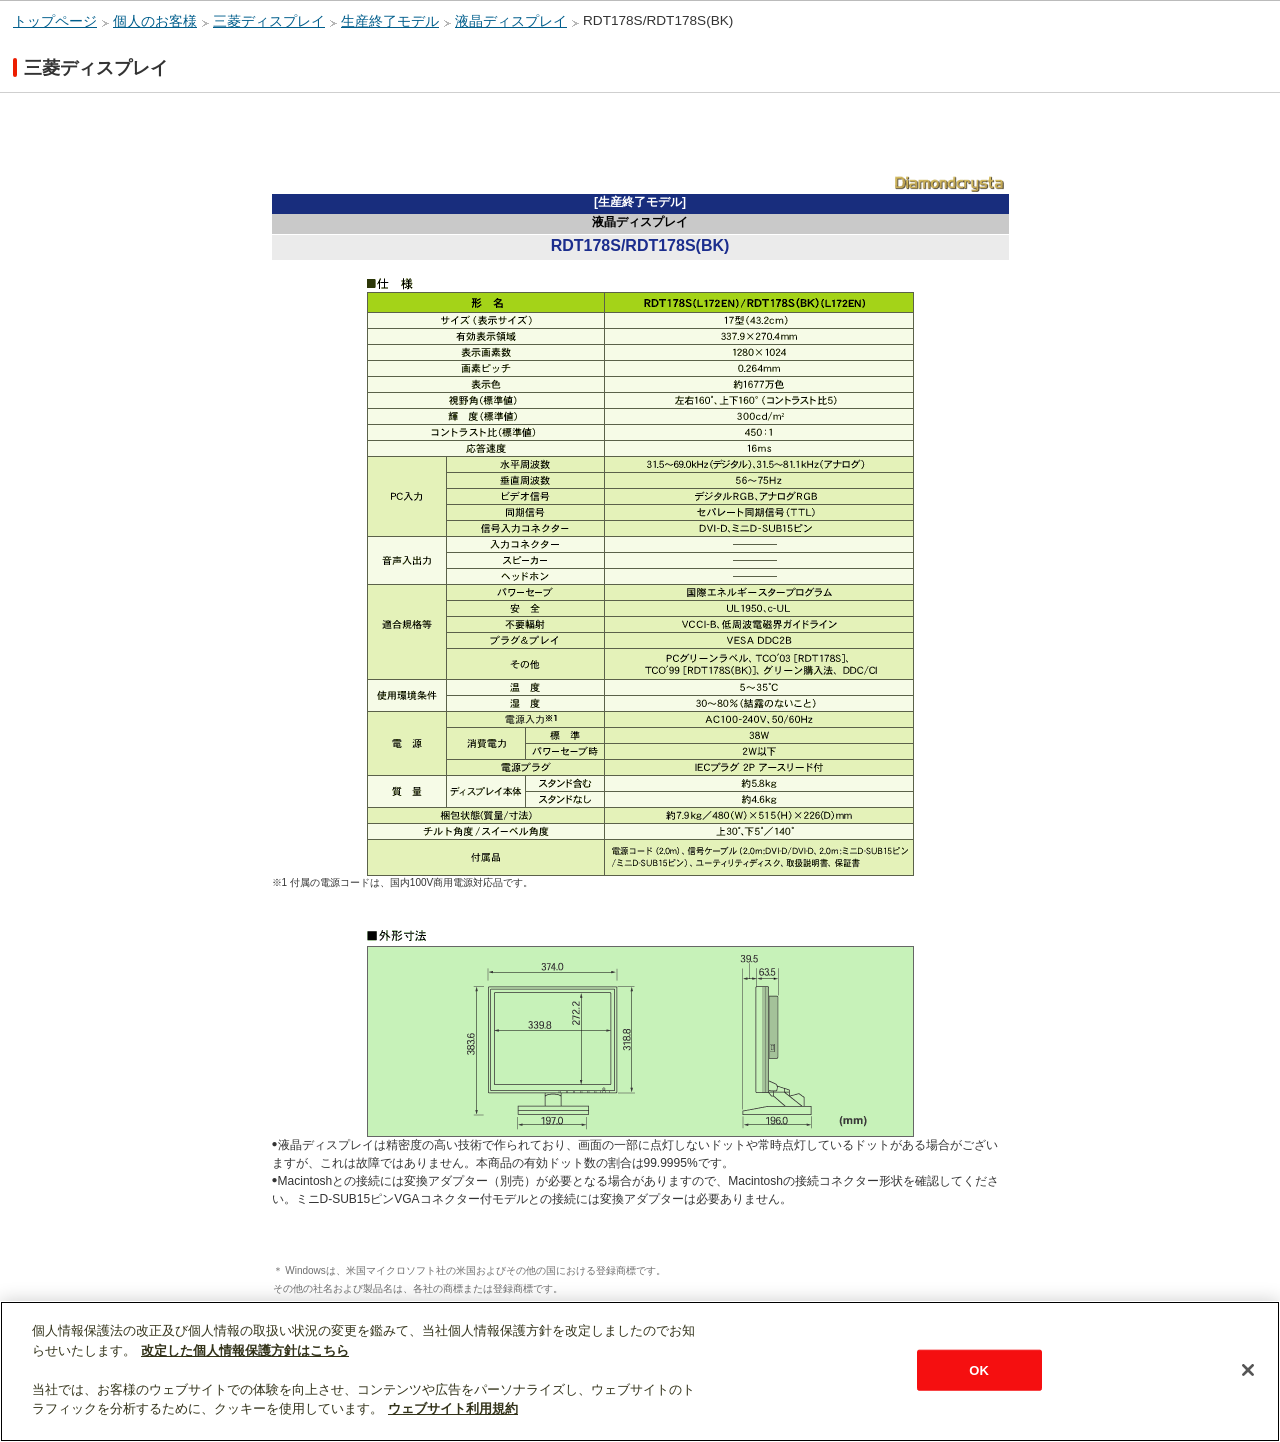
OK (979, 1369)
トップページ (55, 21)
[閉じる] (1248, 1370)
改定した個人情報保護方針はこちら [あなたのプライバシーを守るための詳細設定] (245, 1350)
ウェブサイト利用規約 (453, 1408)
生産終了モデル (390, 21)
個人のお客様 (155, 21)
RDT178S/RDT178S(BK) (658, 20)
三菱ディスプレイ (269, 21)
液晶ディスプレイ (511, 21)
